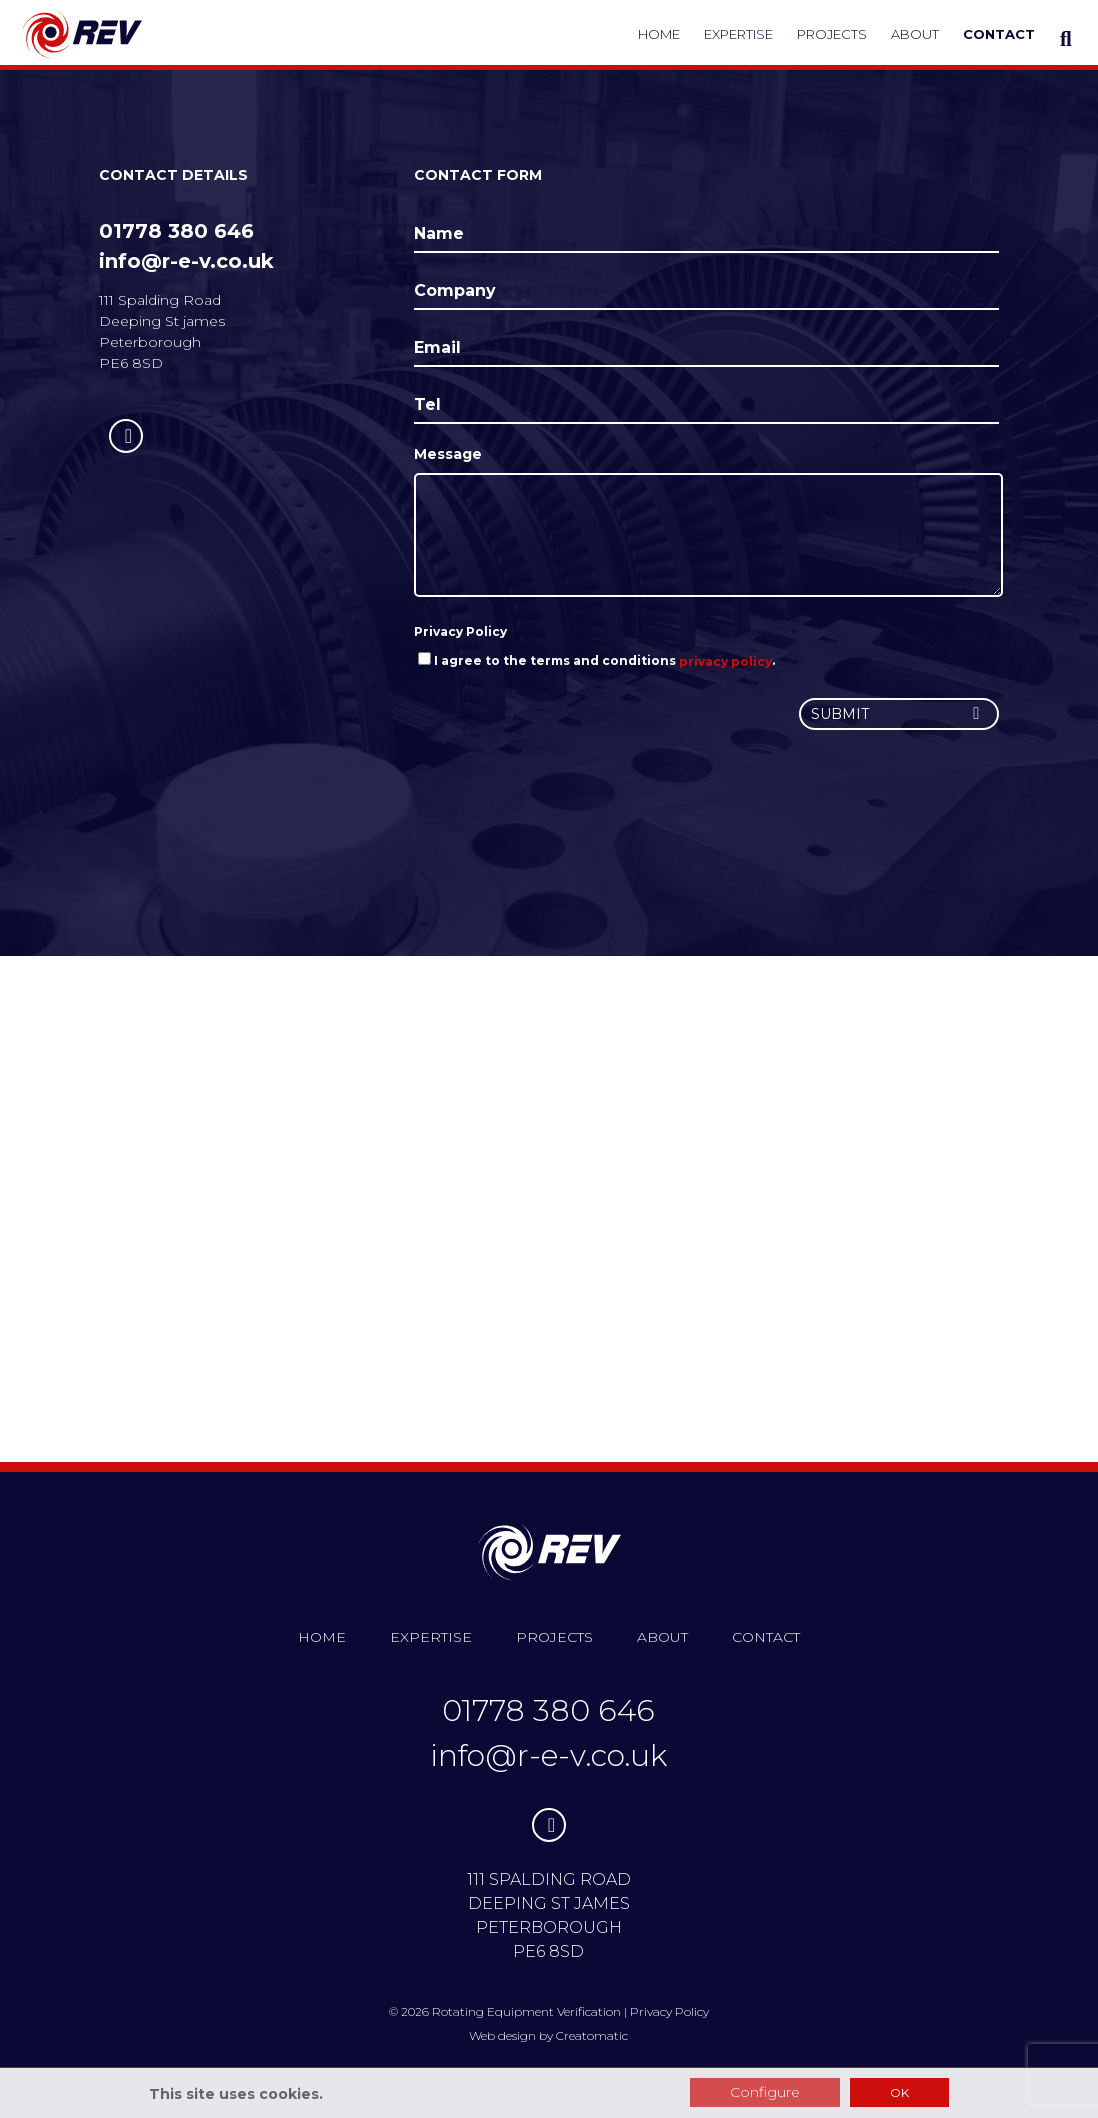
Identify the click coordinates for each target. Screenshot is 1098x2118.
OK (899, 2092)
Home (659, 34)
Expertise (738, 34)
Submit (899, 714)
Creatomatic (592, 2035)
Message (448, 454)
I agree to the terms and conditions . (596, 660)
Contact (999, 34)
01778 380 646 (176, 231)
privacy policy (725, 660)
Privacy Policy (460, 631)
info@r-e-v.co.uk (186, 261)
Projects (832, 34)
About (915, 34)
